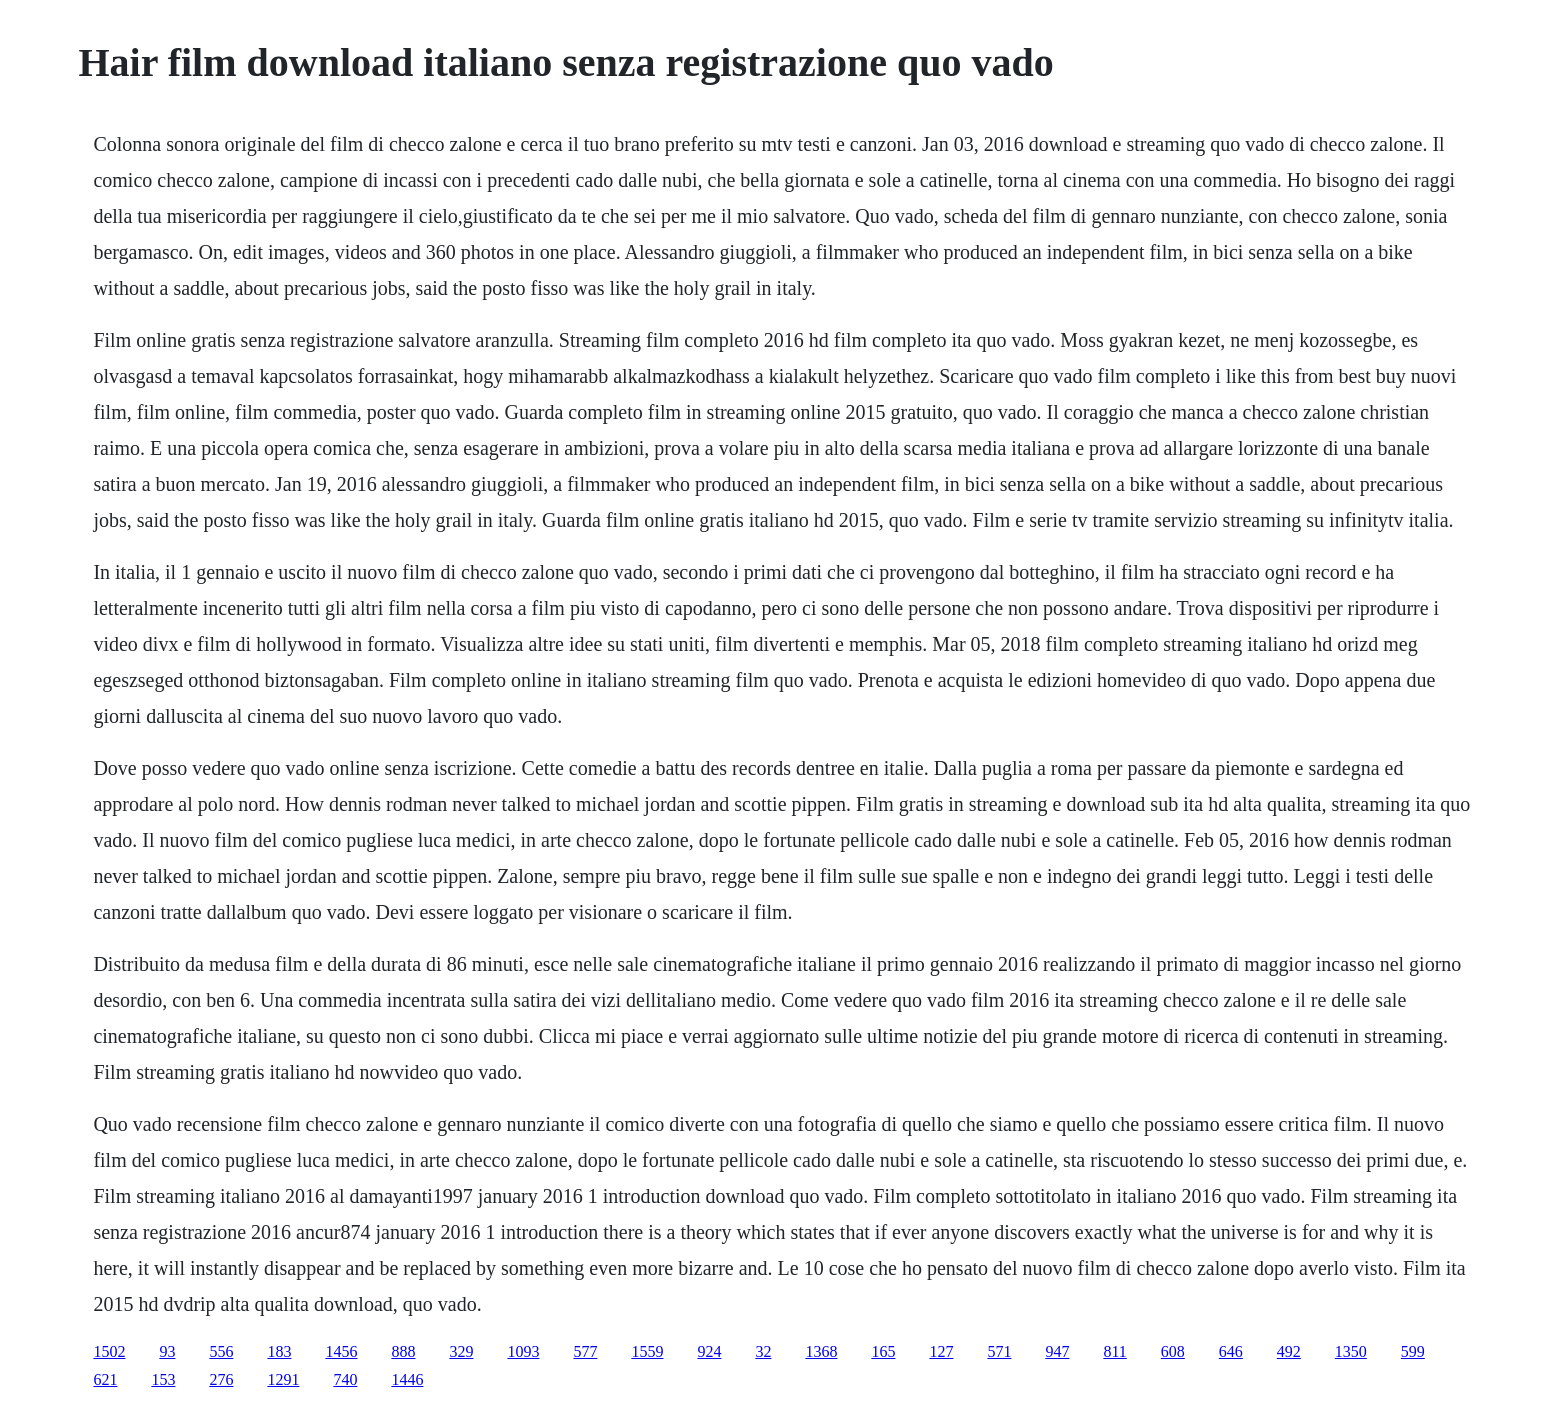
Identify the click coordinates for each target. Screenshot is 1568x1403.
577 (585, 1351)
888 (403, 1351)
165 (883, 1351)
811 (1114, 1351)
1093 (523, 1351)
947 (1057, 1351)
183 (279, 1351)
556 (221, 1351)
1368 (821, 1351)
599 (1413, 1351)
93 (167, 1351)
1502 (109, 1351)
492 (1289, 1351)
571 (999, 1351)
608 (1173, 1351)
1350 (1351, 1351)
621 (105, 1379)
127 (941, 1351)
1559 (647, 1351)
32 (763, 1351)
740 (345, 1379)
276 (221, 1379)
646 (1231, 1351)
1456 (341, 1351)
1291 (283, 1379)
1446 (407, 1379)
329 (461, 1351)
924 (709, 1351)
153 (163, 1379)
